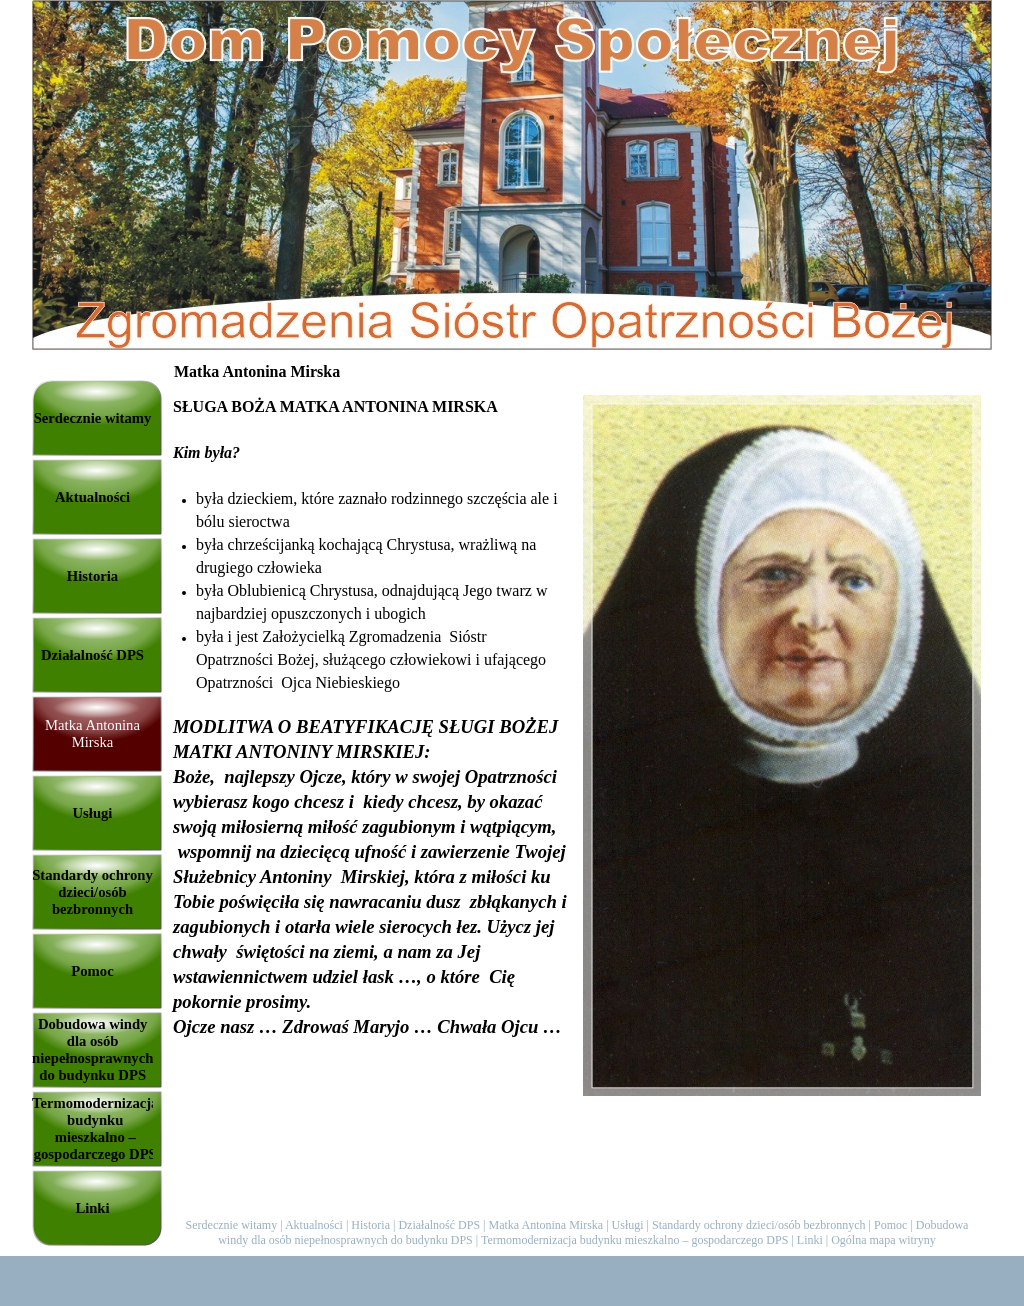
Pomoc (890, 1225)
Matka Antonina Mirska (546, 1225)
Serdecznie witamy (232, 1225)
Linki (810, 1240)
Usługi (628, 1225)
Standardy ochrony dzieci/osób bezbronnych (759, 1225)
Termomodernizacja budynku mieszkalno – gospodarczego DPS (634, 1240)
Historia (370, 1225)
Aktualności (314, 1225)
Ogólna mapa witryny (883, 1240)
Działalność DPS (439, 1225)
